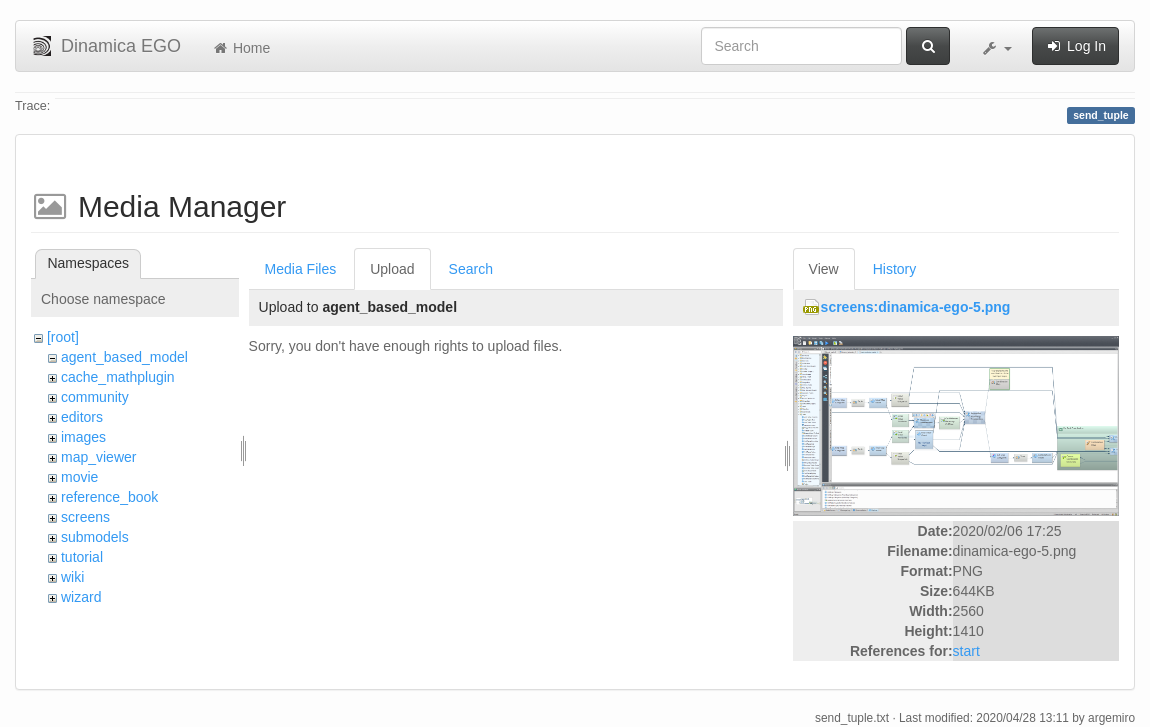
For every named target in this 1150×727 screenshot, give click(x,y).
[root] (63, 337)
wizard (81, 597)
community (95, 397)
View (824, 269)
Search (471, 269)
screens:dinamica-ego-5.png (916, 307)
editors (82, 417)
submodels (95, 537)
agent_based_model (124, 357)
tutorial (82, 557)
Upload (392, 269)
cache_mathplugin (118, 377)
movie (79, 477)
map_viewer (98, 457)
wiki (72, 577)
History (895, 269)
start (966, 651)
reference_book (109, 497)
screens (85, 517)
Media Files (301, 269)
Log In (1075, 46)
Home (240, 48)
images (83, 437)
